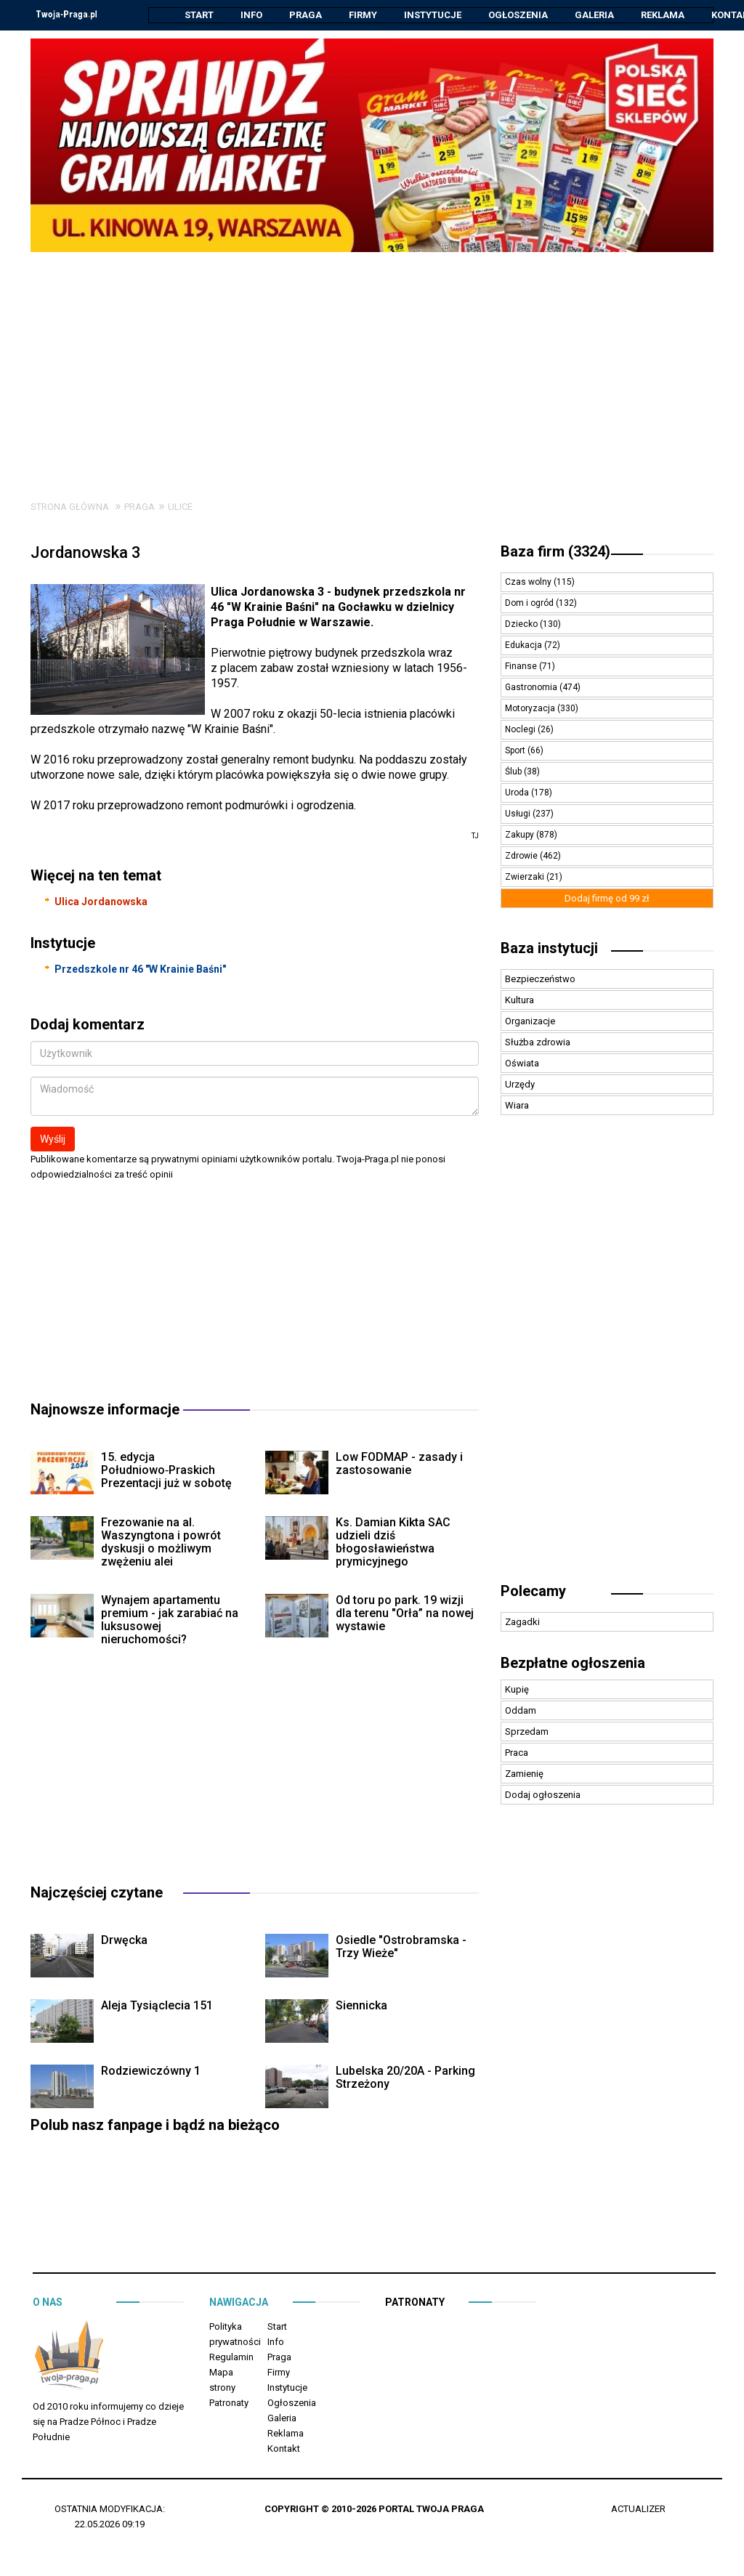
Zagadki (522, 1622)
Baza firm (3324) (555, 552)
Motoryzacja (531, 709)
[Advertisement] (372, 361)
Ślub (514, 772)
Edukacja (524, 646)
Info (251, 14)
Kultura (519, 1000)
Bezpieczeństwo (540, 979)
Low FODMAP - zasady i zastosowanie (399, 1464)
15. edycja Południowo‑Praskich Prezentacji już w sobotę (166, 1471)
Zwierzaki (525, 877)
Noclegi (521, 730)
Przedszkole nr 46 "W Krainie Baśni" (140, 970)
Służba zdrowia (537, 1042)
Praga (305, 14)
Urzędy (520, 1085)
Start (199, 14)
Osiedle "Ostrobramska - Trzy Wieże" (401, 1947)
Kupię (517, 1690)
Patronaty (228, 2403)
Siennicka (361, 2006)
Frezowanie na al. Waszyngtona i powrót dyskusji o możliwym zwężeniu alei (161, 1542)
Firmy (363, 14)
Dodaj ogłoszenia (543, 1795)
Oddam (520, 1711)
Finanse (522, 667)
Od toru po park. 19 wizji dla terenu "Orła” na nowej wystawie (405, 1614)
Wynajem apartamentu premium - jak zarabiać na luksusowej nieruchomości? (169, 1620)
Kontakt (283, 2449)
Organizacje (530, 1021)
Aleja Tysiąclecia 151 (157, 2006)
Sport (516, 751)
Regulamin (231, 2357)
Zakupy (520, 835)
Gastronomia (532, 688)
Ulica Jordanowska (100, 902)
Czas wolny (529, 583)
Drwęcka (124, 1941)
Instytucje (432, 14)
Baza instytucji (549, 948)
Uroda (518, 793)
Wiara (517, 1106)
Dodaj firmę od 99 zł (607, 899)
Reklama (662, 14)
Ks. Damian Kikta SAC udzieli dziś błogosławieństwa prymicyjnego (393, 1542)
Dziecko (522, 625)
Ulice (180, 507)
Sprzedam (527, 1732)
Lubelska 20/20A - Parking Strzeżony (405, 2078)
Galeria (594, 14)
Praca (516, 1753)
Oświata (522, 1063)
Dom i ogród (530, 604)
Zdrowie (522, 856)
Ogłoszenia (518, 14)
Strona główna (70, 507)
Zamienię (524, 1774)
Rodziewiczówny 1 (151, 2071)
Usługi (519, 814)
